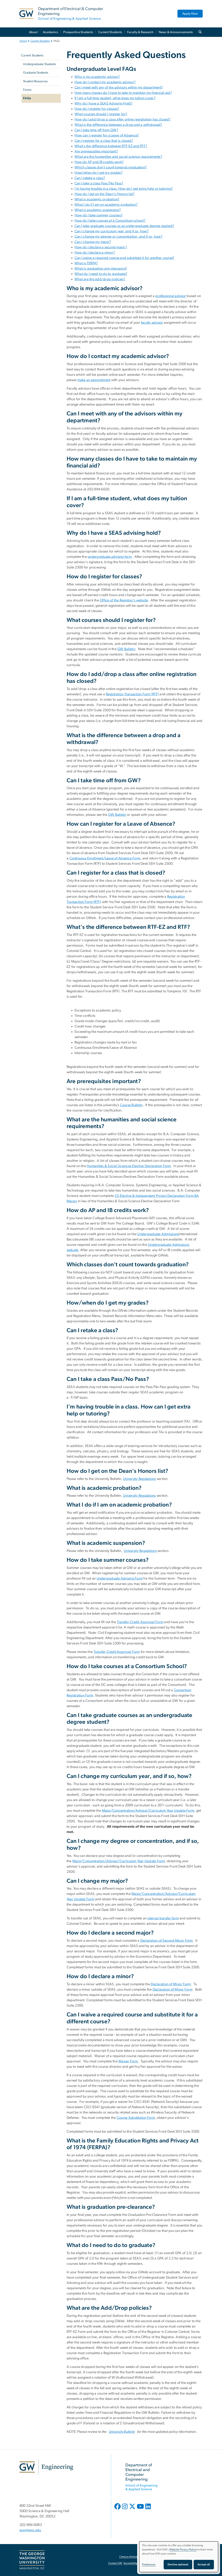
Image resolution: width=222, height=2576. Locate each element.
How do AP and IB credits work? (99, 162)
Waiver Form (128, 2061)
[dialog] (178, 2556)
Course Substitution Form (136, 2118)
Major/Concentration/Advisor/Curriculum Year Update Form (148, 1810)
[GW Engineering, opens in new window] (64, 2467)
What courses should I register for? (101, 114)
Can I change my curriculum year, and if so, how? (112, 231)
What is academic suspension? (98, 210)
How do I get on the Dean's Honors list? (105, 194)
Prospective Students (78, 32)
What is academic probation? (97, 199)
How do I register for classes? (97, 109)
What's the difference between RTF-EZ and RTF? (111, 146)
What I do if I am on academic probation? (106, 205)
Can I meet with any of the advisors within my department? (119, 87)
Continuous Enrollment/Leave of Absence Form (105, 858)
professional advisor (170, 296)
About (33, 32)
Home (23, 41)
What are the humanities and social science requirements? (118, 157)
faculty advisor (152, 322)
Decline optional (178, 2564)
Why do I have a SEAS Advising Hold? (104, 103)
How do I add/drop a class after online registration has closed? (123, 119)
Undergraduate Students (39, 64)
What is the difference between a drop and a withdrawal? (118, 125)
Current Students (110, 32)
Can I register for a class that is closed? (104, 141)
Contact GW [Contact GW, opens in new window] (115, 2563)
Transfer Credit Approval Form (140, 1622)
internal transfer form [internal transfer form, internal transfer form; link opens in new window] (163, 1918)
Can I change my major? (93, 242)
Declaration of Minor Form (171, 1984)
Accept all (204, 2564)
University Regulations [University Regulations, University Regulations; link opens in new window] (139, 1479)
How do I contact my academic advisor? (105, 82)
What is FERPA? (86, 263)
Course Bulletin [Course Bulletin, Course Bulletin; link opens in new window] (131, 1105)
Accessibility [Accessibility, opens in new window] (130, 2563)
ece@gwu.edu (30, 2530)
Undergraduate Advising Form (120, 1578)
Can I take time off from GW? (96, 130)
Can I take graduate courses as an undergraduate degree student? (124, 226)
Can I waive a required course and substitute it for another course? (124, 258)
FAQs (27, 98)
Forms (27, 89)
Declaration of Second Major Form (166, 1940)
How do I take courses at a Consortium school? (110, 220)
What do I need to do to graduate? (101, 274)
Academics (50, 32)
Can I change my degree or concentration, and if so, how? (118, 236)
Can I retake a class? (90, 178)
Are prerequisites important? (96, 151)
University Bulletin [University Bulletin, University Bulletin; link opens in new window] (122, 2432)
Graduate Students (35, 72)
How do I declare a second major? (101, 247)
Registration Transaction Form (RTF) (132, 694)
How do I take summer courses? (99, 215)
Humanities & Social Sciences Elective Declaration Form (129, 1166)
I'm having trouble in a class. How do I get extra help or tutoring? (124, 189)
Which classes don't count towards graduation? (111, 167)
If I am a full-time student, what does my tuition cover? (115, 98)
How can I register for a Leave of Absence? (107, 135)
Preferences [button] (149, 2564)
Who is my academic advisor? (97, 77)
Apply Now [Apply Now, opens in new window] (190, 13)
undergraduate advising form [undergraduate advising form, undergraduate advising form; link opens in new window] (110, 557)
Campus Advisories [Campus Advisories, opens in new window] (130, 2556)
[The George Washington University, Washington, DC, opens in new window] (32, 2560)
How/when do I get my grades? (99, 173)
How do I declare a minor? (95, 252)
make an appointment (93, 380)
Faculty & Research (140, 32)
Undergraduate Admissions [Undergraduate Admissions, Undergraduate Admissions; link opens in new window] (158, 1234)
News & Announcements (176, 32)
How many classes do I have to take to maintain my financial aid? (123, 93)
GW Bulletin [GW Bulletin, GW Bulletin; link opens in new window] (126, 649)
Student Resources (35, 81)
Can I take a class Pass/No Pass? (99, 183)
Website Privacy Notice (183, 2549)
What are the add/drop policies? (100, 279)
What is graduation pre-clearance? (101, 268)
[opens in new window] (117, 2509)
